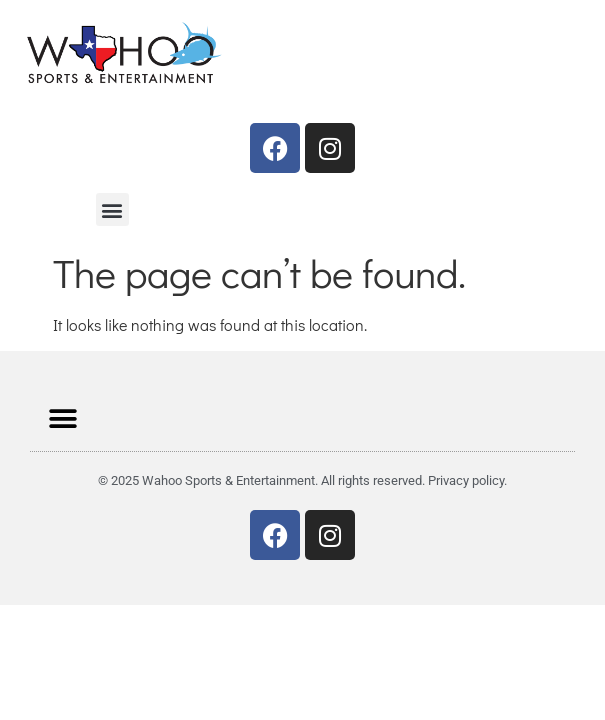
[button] (112, 209)
